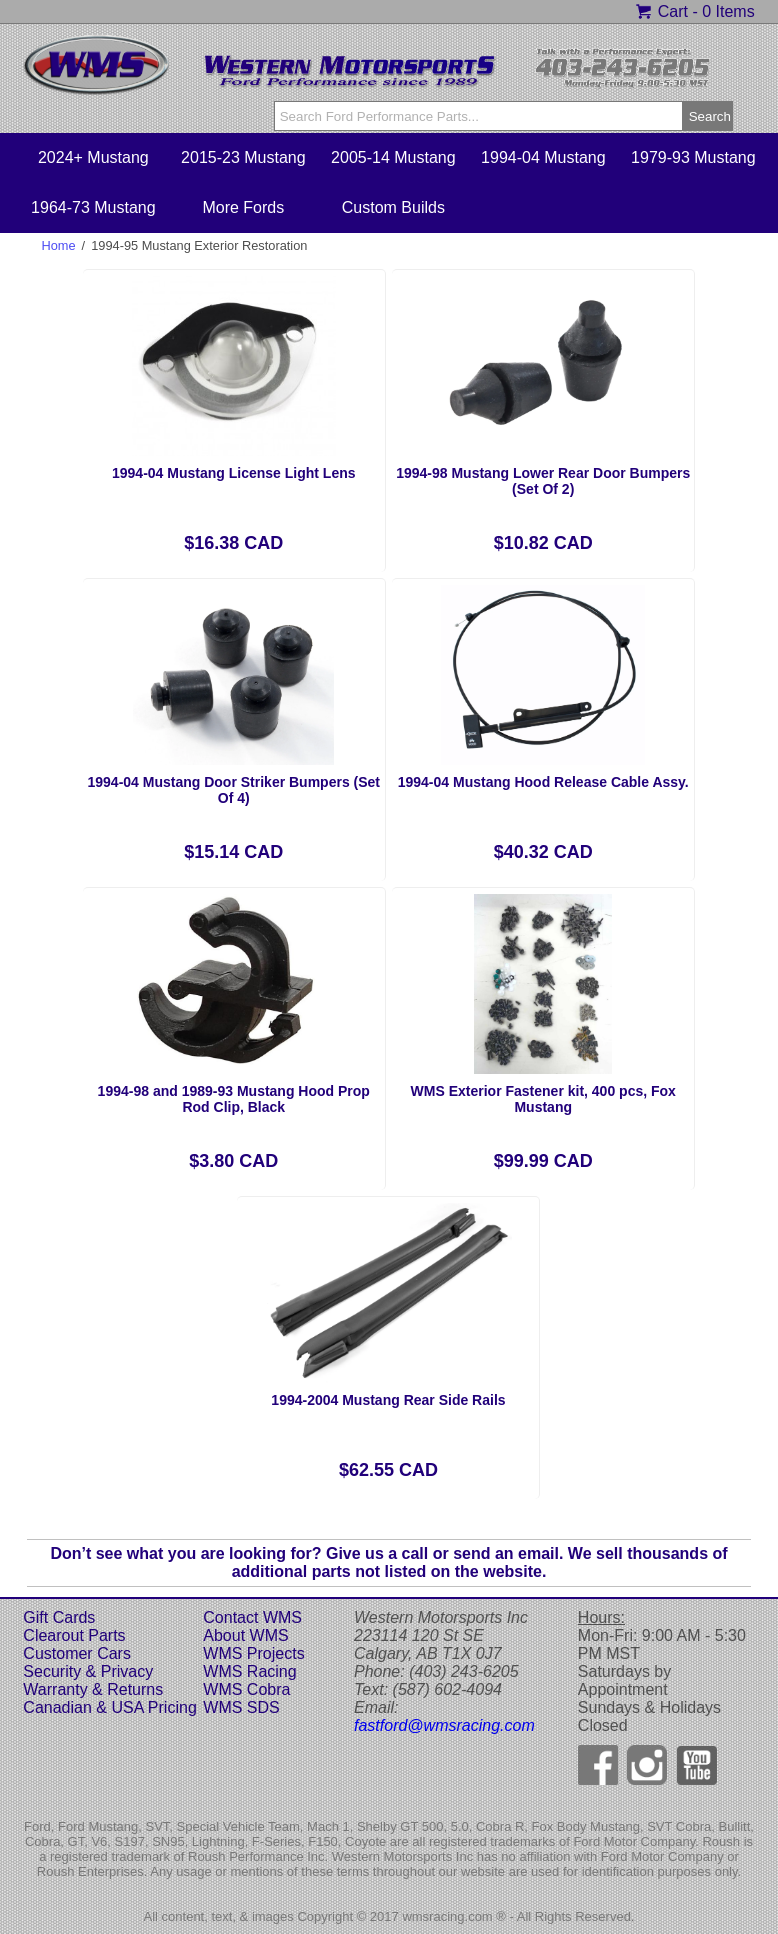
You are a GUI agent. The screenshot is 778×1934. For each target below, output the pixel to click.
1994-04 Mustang (543, 157)
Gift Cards (59, 1617)
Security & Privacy (88, 1671)
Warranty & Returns (93, 1689)
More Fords (243, 207)
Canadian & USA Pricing (109, 1707)
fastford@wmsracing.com (444, 1725)
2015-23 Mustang (243, 157)
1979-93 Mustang (693, 157)
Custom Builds (393, 207)
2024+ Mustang (93, 157)
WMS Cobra (246, 1689)
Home (58, 245)
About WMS (245, 1635)
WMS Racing (249, 1671)
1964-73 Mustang (93, 207)
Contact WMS (252, 1617)
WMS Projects (253, 1653)
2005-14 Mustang (393, 157)
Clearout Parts (74, 1635)
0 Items (728, 11)
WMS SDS (241, 1707)
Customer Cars (77, 1653)
